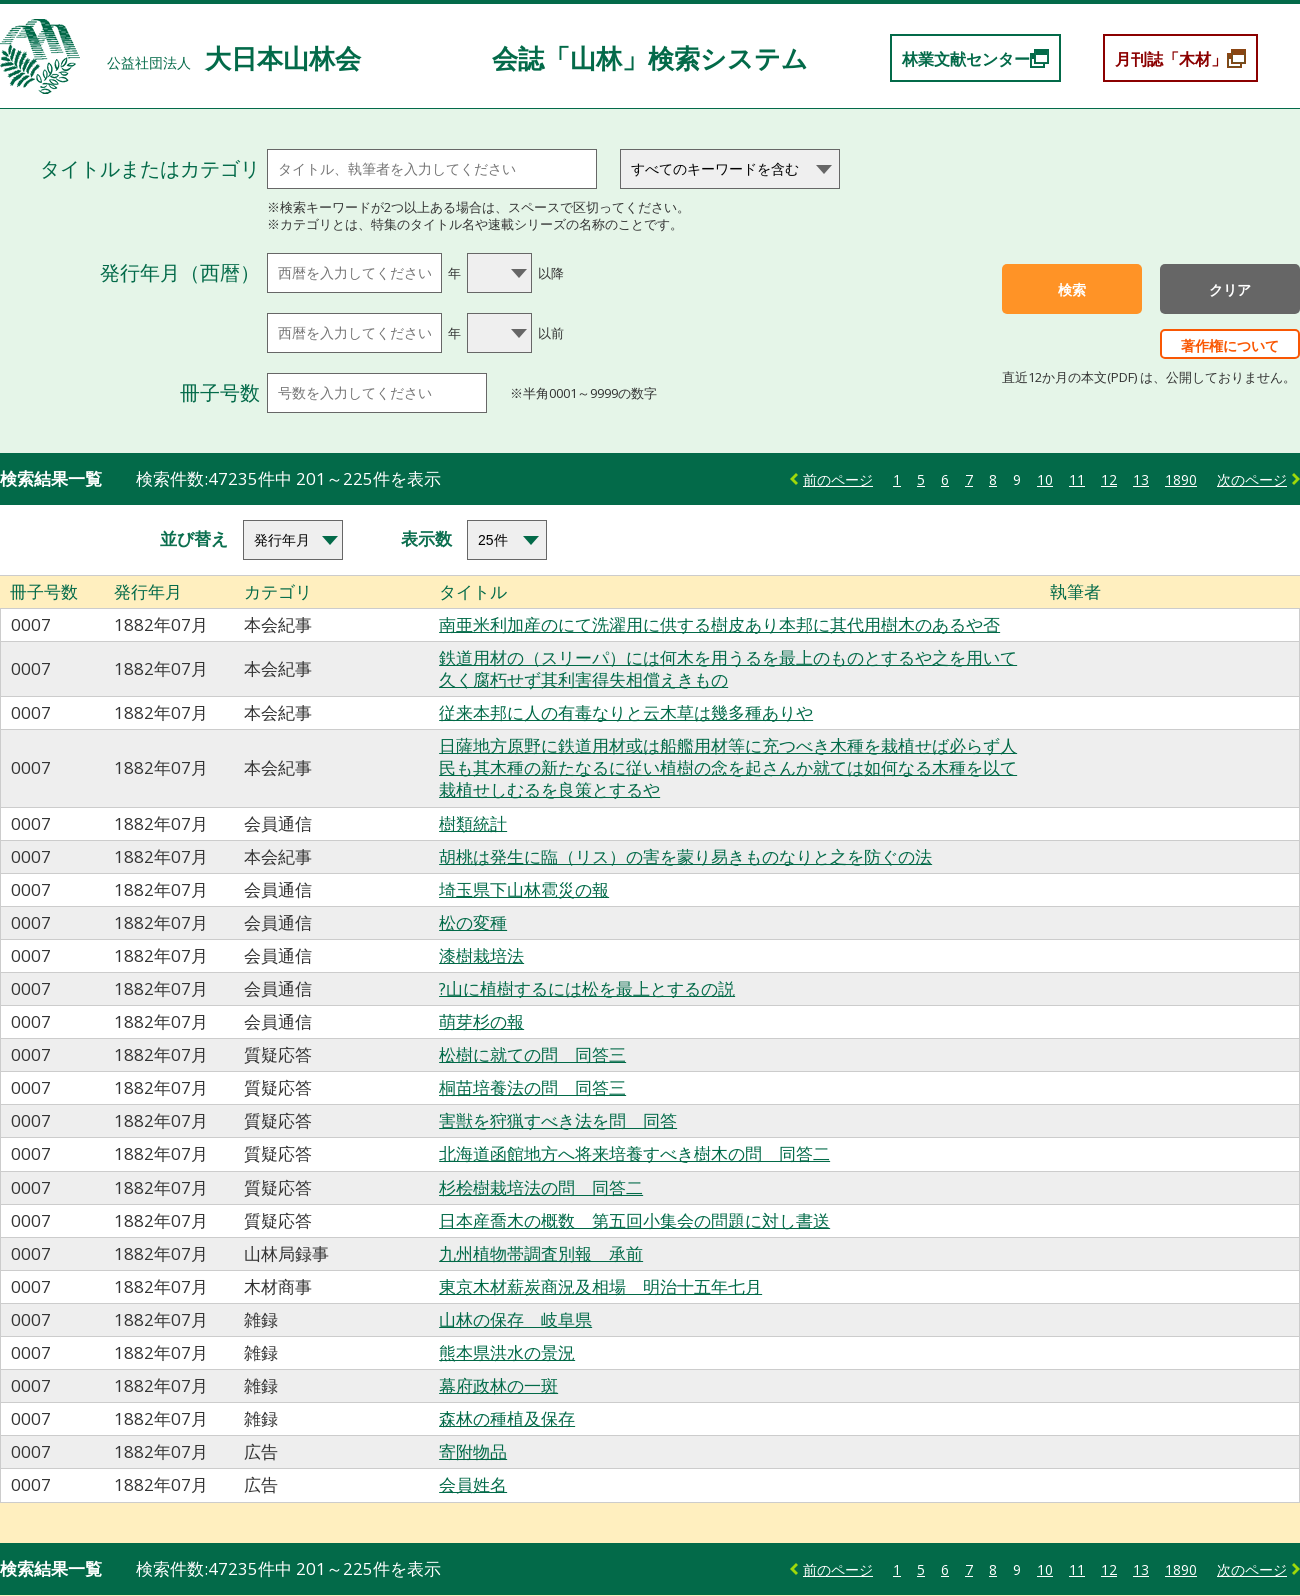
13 (1141, 479)
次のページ (1252, 479)
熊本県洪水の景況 (507, 1352)
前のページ (838, 479)
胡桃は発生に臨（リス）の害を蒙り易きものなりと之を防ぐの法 (685, 856)
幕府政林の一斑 (498, 1385)
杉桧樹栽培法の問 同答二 (541, 1187)
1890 (1181, 479)
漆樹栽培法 (481, 955)
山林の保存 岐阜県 (515, 1319)
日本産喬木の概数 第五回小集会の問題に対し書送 (634, 1220)
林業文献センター (966, 59)
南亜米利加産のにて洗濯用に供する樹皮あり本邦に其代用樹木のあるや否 (719, 624)
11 (1077, 479)
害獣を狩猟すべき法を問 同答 (558, 1120)
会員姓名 (473, 1484)
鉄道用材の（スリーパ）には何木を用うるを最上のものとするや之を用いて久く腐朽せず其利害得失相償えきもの (728, 668)
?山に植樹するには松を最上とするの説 (587, 988)
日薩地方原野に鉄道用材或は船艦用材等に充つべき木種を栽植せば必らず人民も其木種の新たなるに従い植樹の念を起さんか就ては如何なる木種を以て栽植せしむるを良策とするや (728, 767)
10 (1045, 479)
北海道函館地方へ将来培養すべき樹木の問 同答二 (634, 1153)
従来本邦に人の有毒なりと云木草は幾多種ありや (626, 712)
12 (1109, 479)
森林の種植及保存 (507, 1418)
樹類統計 (473, 823)
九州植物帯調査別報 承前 (541, 1253)
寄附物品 (473, 1451)
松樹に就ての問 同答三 (532, 1054)
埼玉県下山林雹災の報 (524, 889)
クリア (1230, 290)
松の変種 (473, 922)
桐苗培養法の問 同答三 (532, 1087)
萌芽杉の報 (481, 1021)
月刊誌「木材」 (1171, 59)
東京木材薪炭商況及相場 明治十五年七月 (600, 1286)
